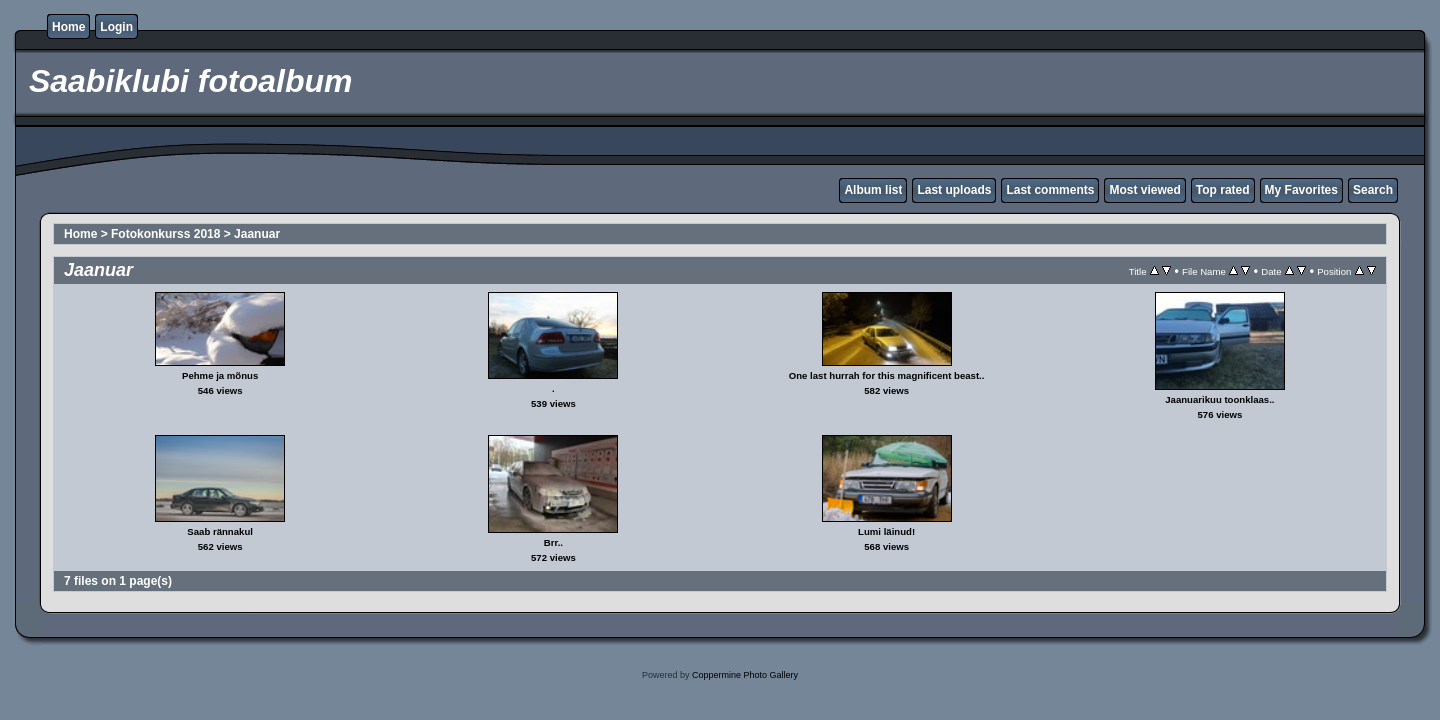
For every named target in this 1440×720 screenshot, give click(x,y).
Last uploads (954, 190)
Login (116, 27)
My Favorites (1301, 190)
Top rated (1223, 190)
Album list (873, 190)
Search (1373, 190)
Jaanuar (257, 234)
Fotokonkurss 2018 (165, 234)
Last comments (1050, 190)
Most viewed (1144, 190)
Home (68, 27)
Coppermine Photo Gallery (745, 675)
